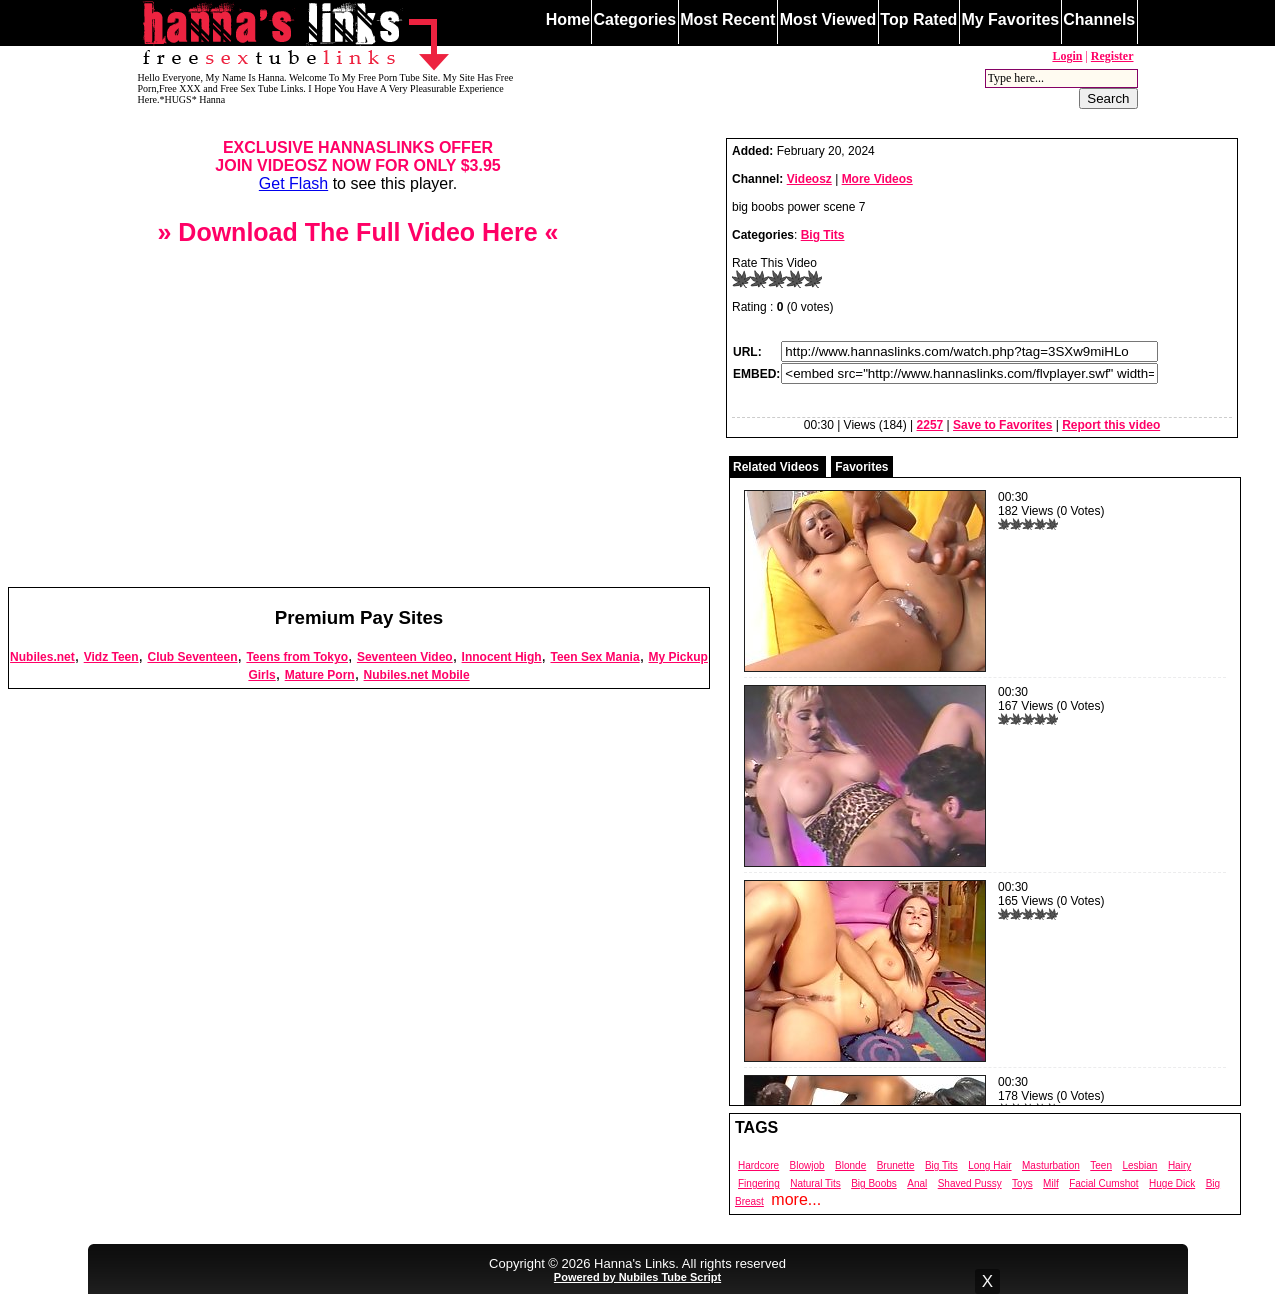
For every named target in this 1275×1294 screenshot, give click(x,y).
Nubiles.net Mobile (417, 675)
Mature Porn (320, 675)
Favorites (861, 467)
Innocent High (502, 657)
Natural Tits (815, 1183)
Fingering (759, 1183)
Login (1067, 56)
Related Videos (776, 467)
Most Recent (727, 19)
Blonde (850, 1165)
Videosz (809, 179)
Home (568, 19)
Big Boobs (874, 1183)
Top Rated (918, 19)
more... (796, 1199)
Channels (1099, 19)
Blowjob (807, 1165)
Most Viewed (828, 19)
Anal (917, 1183)
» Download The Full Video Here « (357, 232)
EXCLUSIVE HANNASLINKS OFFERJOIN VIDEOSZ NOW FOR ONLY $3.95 (357, 156)
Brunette (896, 1165)
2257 (930, 425)
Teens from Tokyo (297, 657)
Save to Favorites (1002, 425)
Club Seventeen (192, 657)
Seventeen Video (405, 657)
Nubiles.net (42, 657)
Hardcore (758, 1165)
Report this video (1111, 425)
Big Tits (823, 235)
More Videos (877, 179)
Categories (634, 19)
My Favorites (1010, 19)
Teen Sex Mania (594, 657)
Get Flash (293, 183)
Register (1112, 56)
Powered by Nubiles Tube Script (637, 1277)
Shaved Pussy (970, 1183)
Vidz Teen (111, 657)
